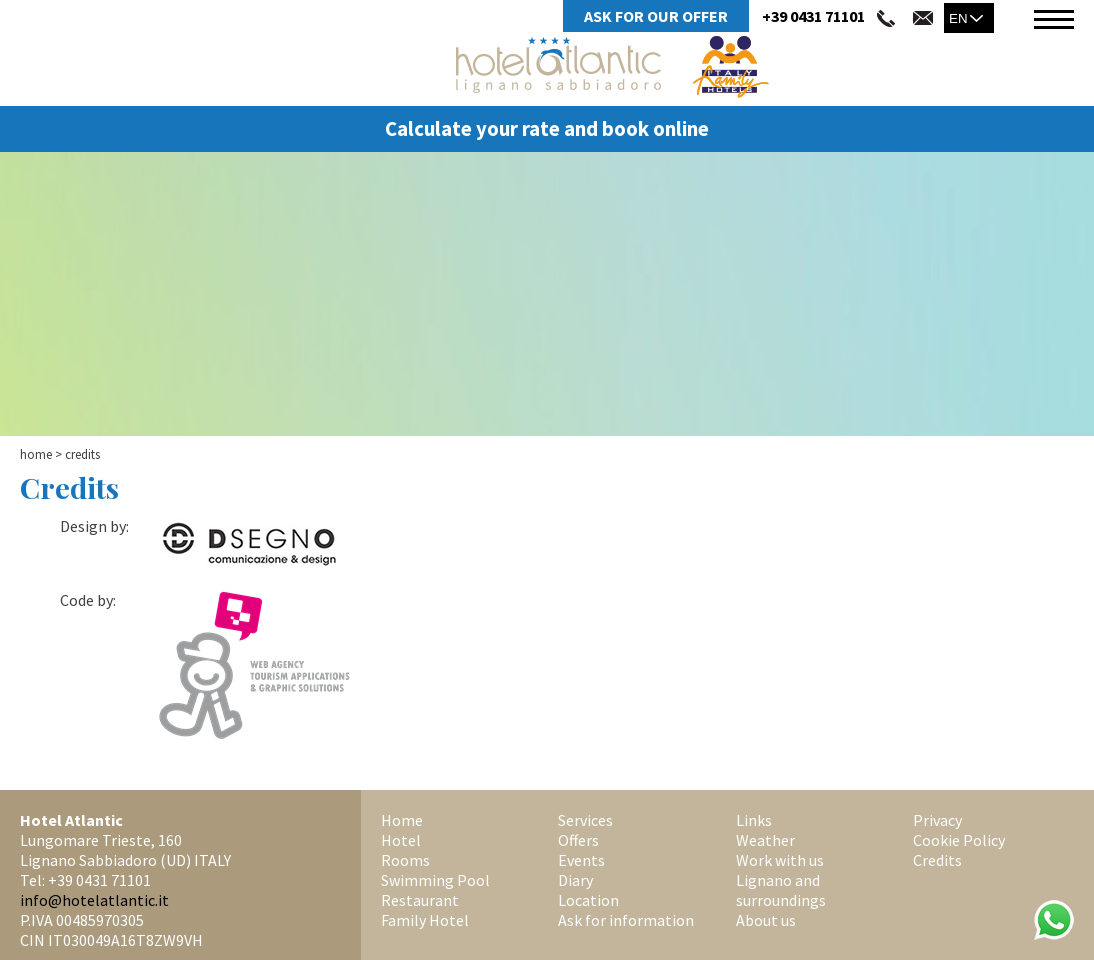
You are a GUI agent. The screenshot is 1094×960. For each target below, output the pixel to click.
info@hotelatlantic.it (94, 900)
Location (588, 900)
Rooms (405, 860)
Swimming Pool (435, 880)
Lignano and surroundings (781, 890)
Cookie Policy (959, 840)
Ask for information (626, 920)
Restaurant (420, 900)
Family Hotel (425, 920)
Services (585, 820)
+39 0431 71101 (813, 16)
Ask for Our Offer (656, 16)
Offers (578, 840)
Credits (937, 860)
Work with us (780, 860)
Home (36, 454)
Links (754, 820)
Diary (575, 880)
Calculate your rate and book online (547, 129)
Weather (765, 840)
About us (766, 920)
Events (581, 860)
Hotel (401, 840)
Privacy (937, 820)
